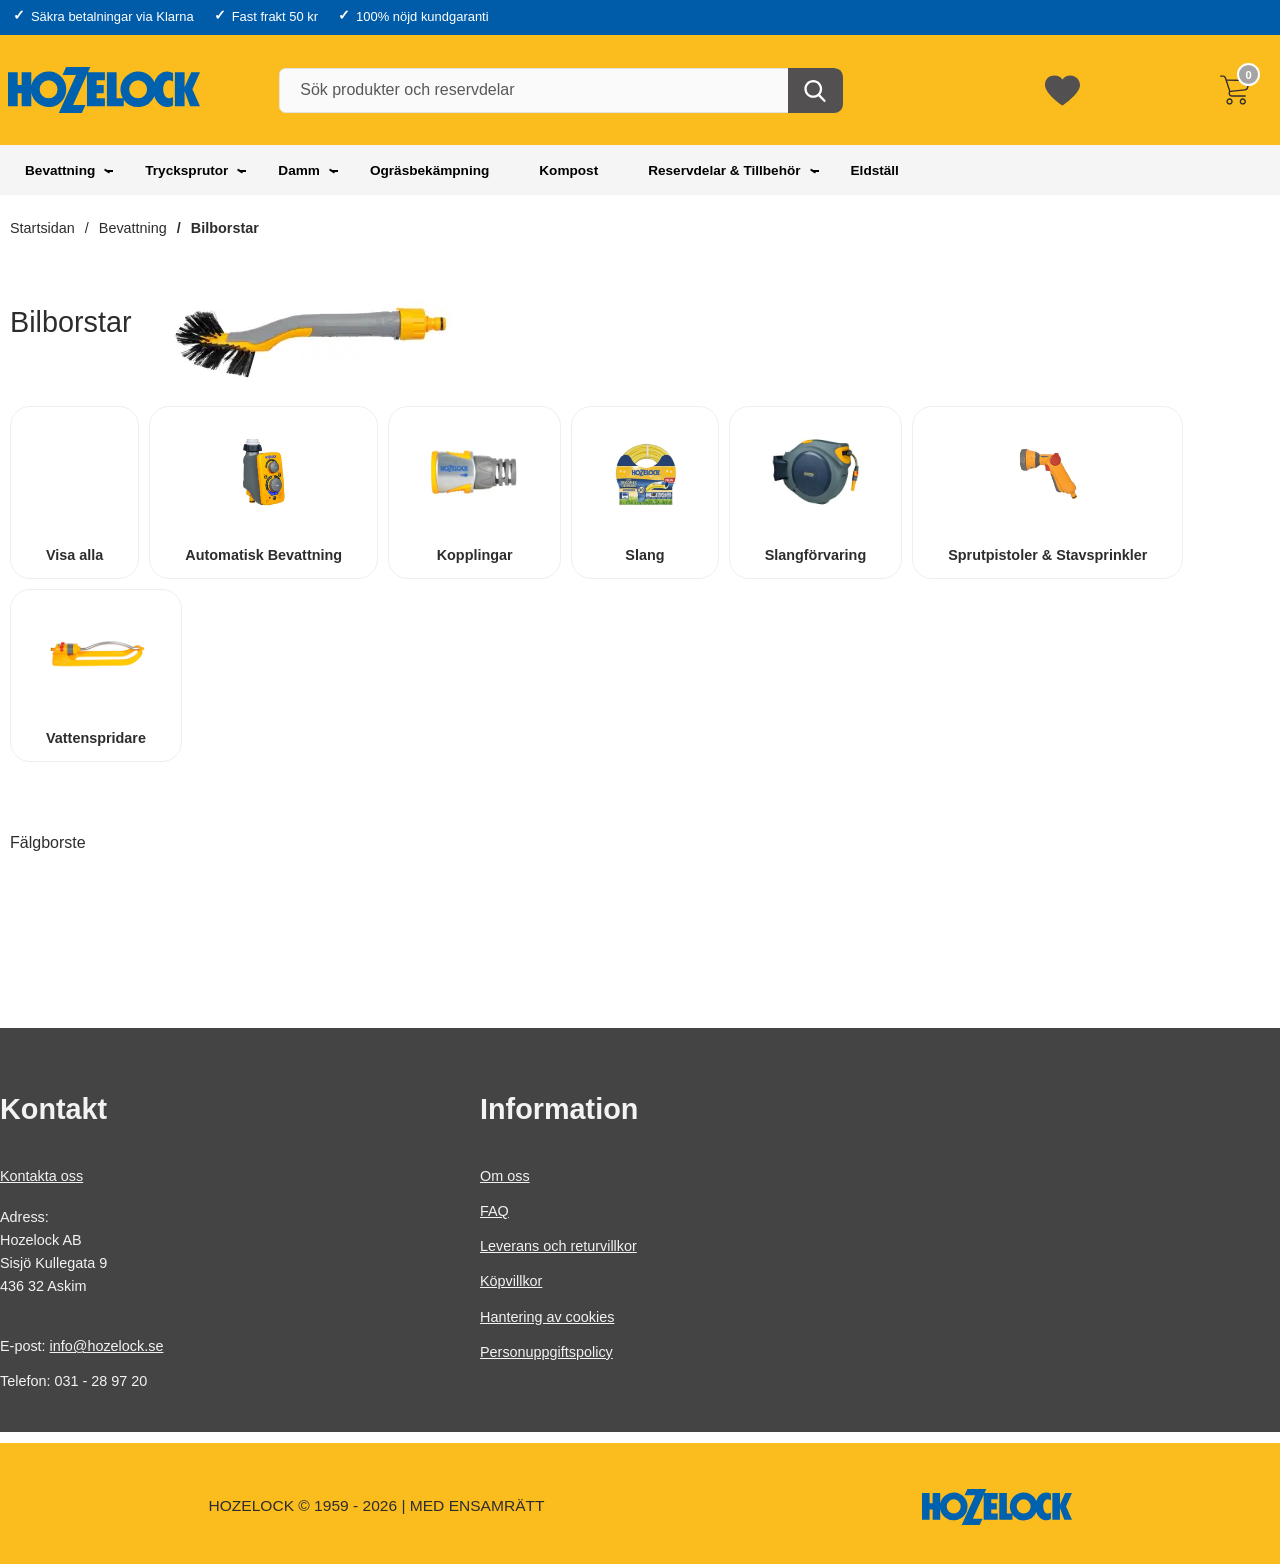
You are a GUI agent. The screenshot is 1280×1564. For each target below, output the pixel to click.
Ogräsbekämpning (429, 170)
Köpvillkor (511, 1282)
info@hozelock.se (107, 1347)
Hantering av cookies (547, 1317)
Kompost (568, 170)
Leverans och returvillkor (558, 1247)
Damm (299, 170)
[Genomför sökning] (815, 90)
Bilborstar (225, 228)
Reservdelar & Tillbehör (724, 170)
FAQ (494, 1211)
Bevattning (60, 170)
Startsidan (42, 228)
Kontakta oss (41, 1176)
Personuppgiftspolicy (546, 1352)
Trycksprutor (186, 170)
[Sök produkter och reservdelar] (560, 90)
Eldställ (875, 170)
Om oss (505, 1176)
